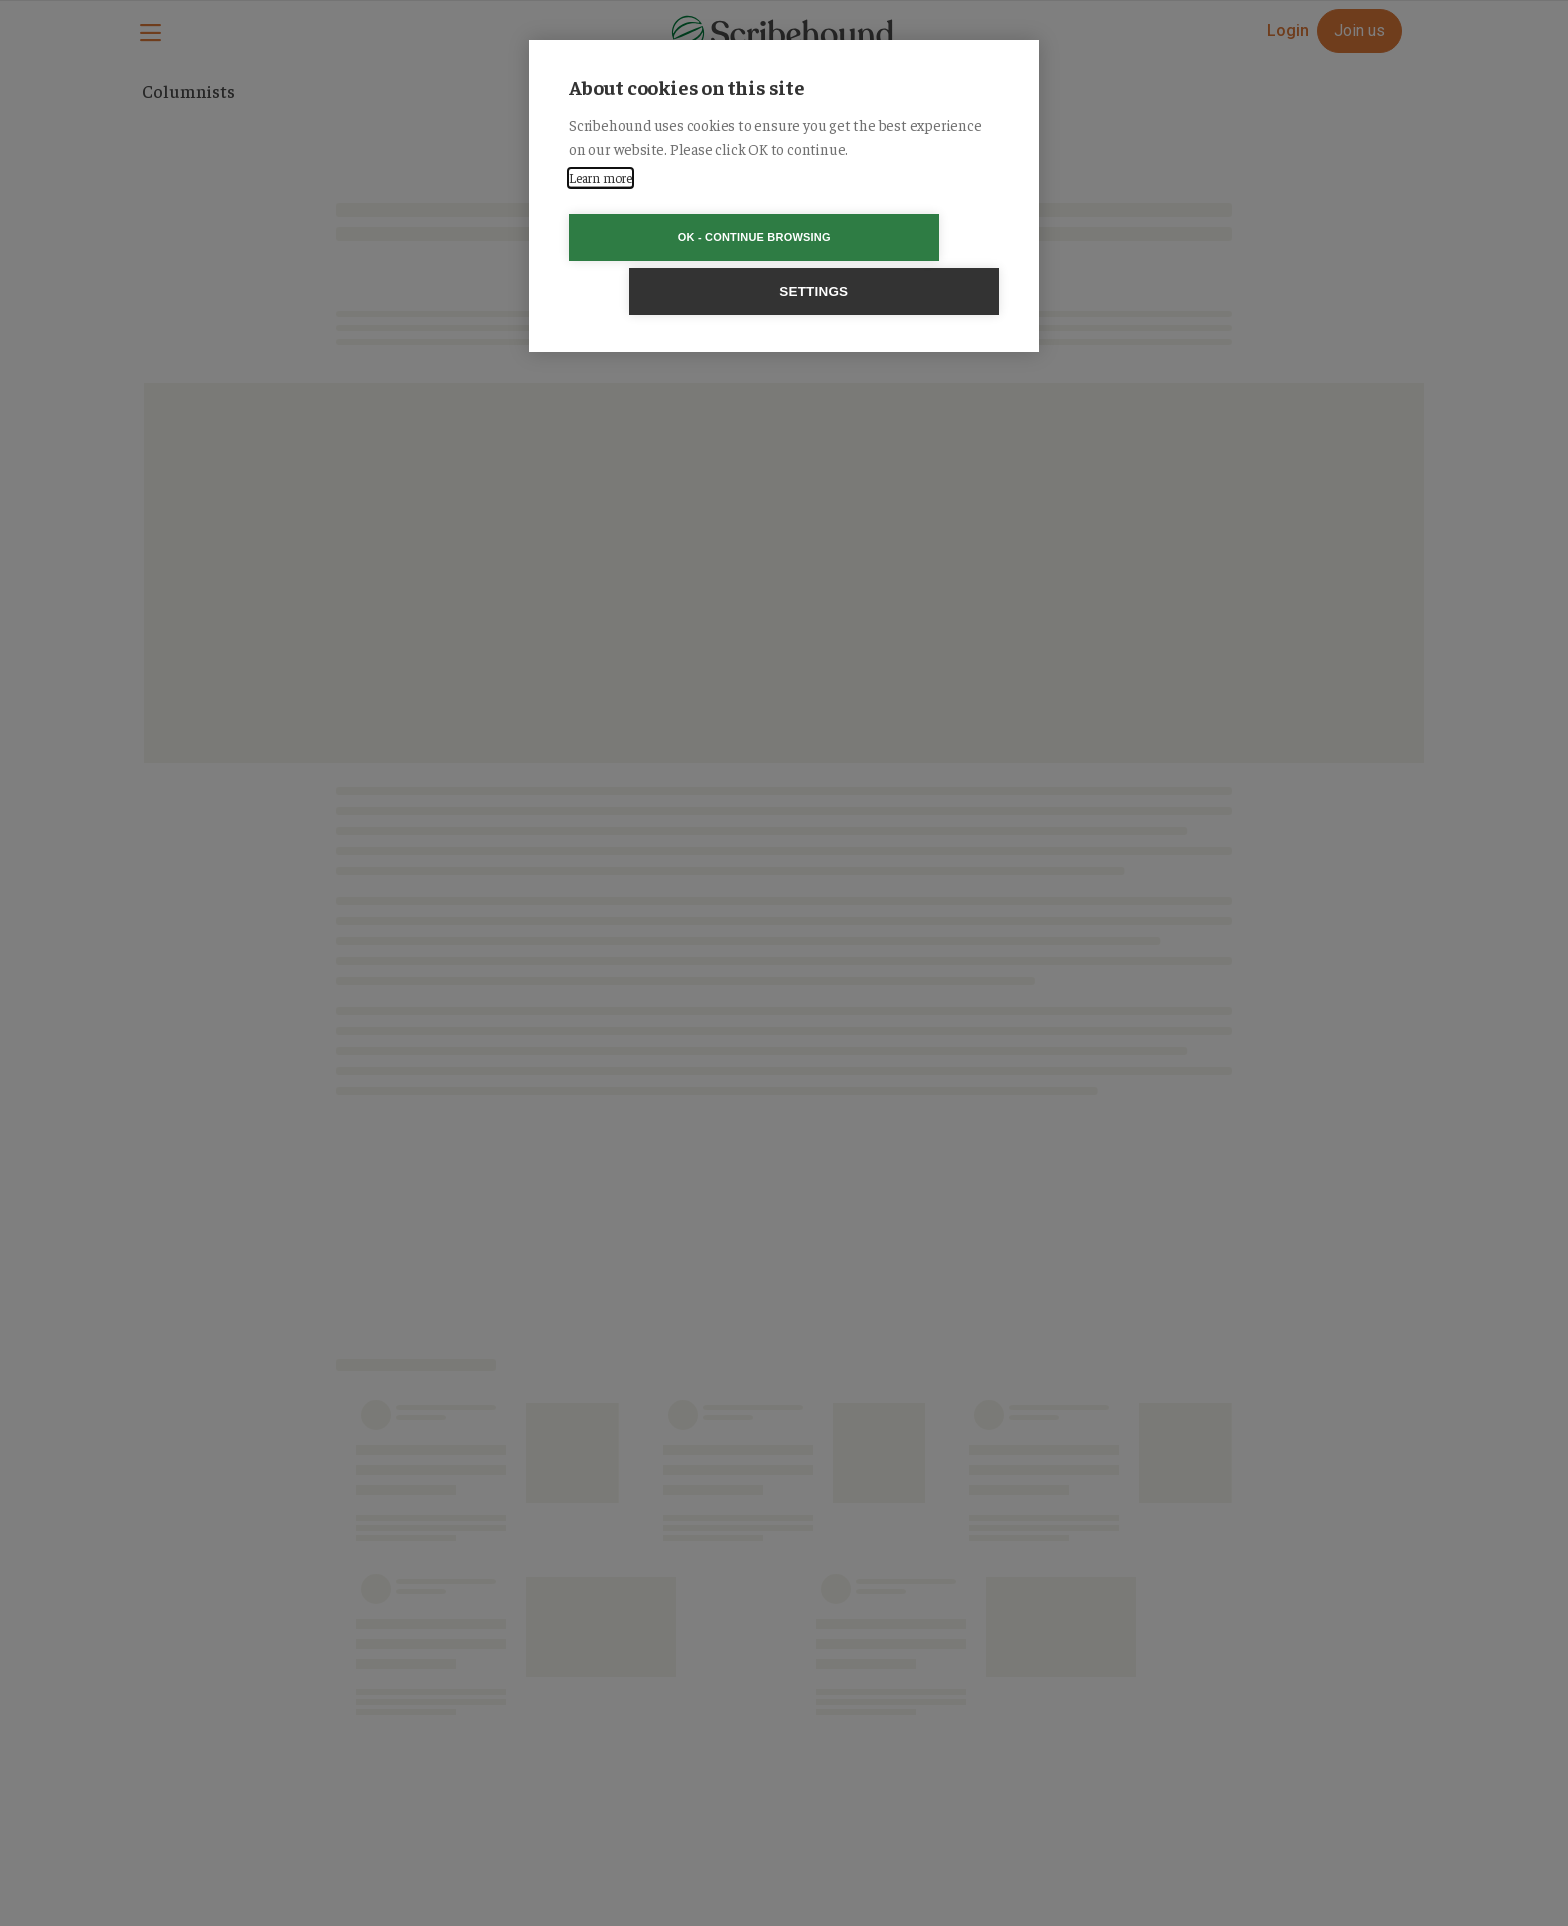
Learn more (600, 177)
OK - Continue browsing (669, 237)
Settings (898, 237)
